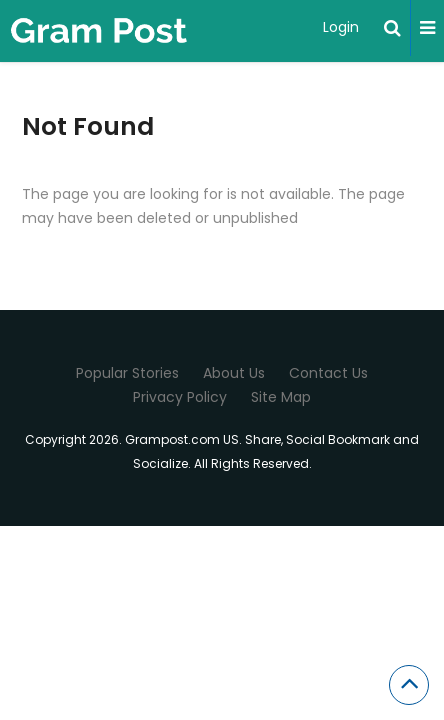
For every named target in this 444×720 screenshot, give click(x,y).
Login (341, 27)
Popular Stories (127, 373)
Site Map (281, 397)
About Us (234, 373)
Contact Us (328, 373)
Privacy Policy (180, 397)
